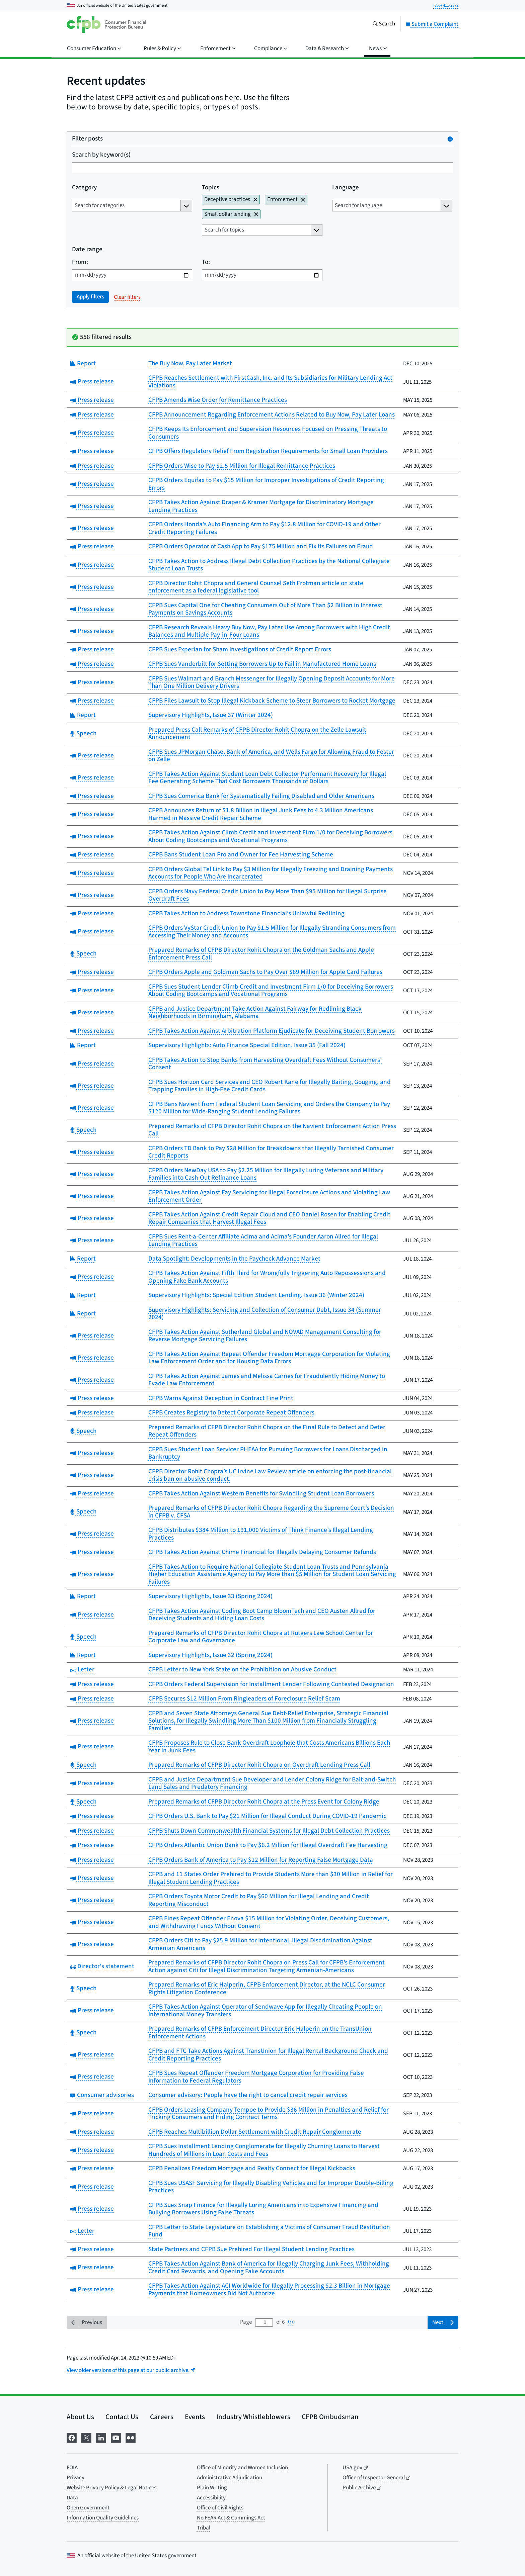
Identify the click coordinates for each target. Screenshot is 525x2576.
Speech (83, 733)
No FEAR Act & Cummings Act (231, 2518)
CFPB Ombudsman (330, 2417)
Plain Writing (212, 2488)
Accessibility (211, 2498)
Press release (92, 381)
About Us (80, 2417)
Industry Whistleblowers (253, 2417)
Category (84, 188)
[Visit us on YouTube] (116, 2437)
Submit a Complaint (431, 24)
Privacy (75, 2478)
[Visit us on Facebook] (72, 2437)
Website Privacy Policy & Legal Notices (111, 2488)
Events (195, 2417)
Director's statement (102, 1966)
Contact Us (121, 2417)
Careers (161, 2417)
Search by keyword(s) (101, 155)
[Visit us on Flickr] (131, 2437)
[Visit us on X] (86, 2437)
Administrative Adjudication (229, 2478)
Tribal (203, 2528)
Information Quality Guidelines (103, 2518)
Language (345, 188)
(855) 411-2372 (445, 5)
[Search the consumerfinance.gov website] (383, 24)
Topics (210, 188)
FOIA (72, 2468)
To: (206, 262)
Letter (82, 1669)
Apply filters (90, 297)
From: (80, 262)
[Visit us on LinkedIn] (101, 2437)
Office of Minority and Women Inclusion (242, 2468)
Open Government (88, 2508)
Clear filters (127, 297)
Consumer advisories (102, 2095)
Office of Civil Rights (220, 2508)
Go (291, 2322)
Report (83, 363)
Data (72, 2498)
